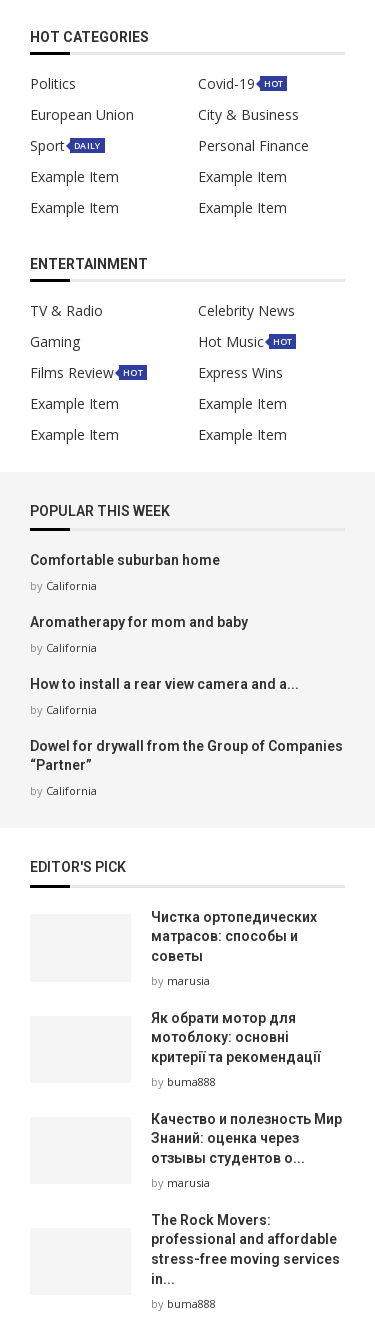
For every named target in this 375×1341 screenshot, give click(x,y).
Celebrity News (246, 311)
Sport (47, 146)
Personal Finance (253, 146)
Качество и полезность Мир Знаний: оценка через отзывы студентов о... (246, 1138)
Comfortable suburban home (125, 560)
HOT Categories (89, 37)
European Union (82, 115)
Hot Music (231, 342)
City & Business (248, 115)
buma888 (191, 1081)
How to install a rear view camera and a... (164, 684)
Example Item (74, 177)
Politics (53, 84)
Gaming (55, 342)
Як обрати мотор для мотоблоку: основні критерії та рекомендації (235, 1037)
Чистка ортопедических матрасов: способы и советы (234, 936)
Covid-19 (226, 84)
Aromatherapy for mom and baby (139, 622)
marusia (188, 980)
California (71, 585)
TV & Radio (66, 311)
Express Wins (240, 373)
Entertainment (89, 264)
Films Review (72, 373)
